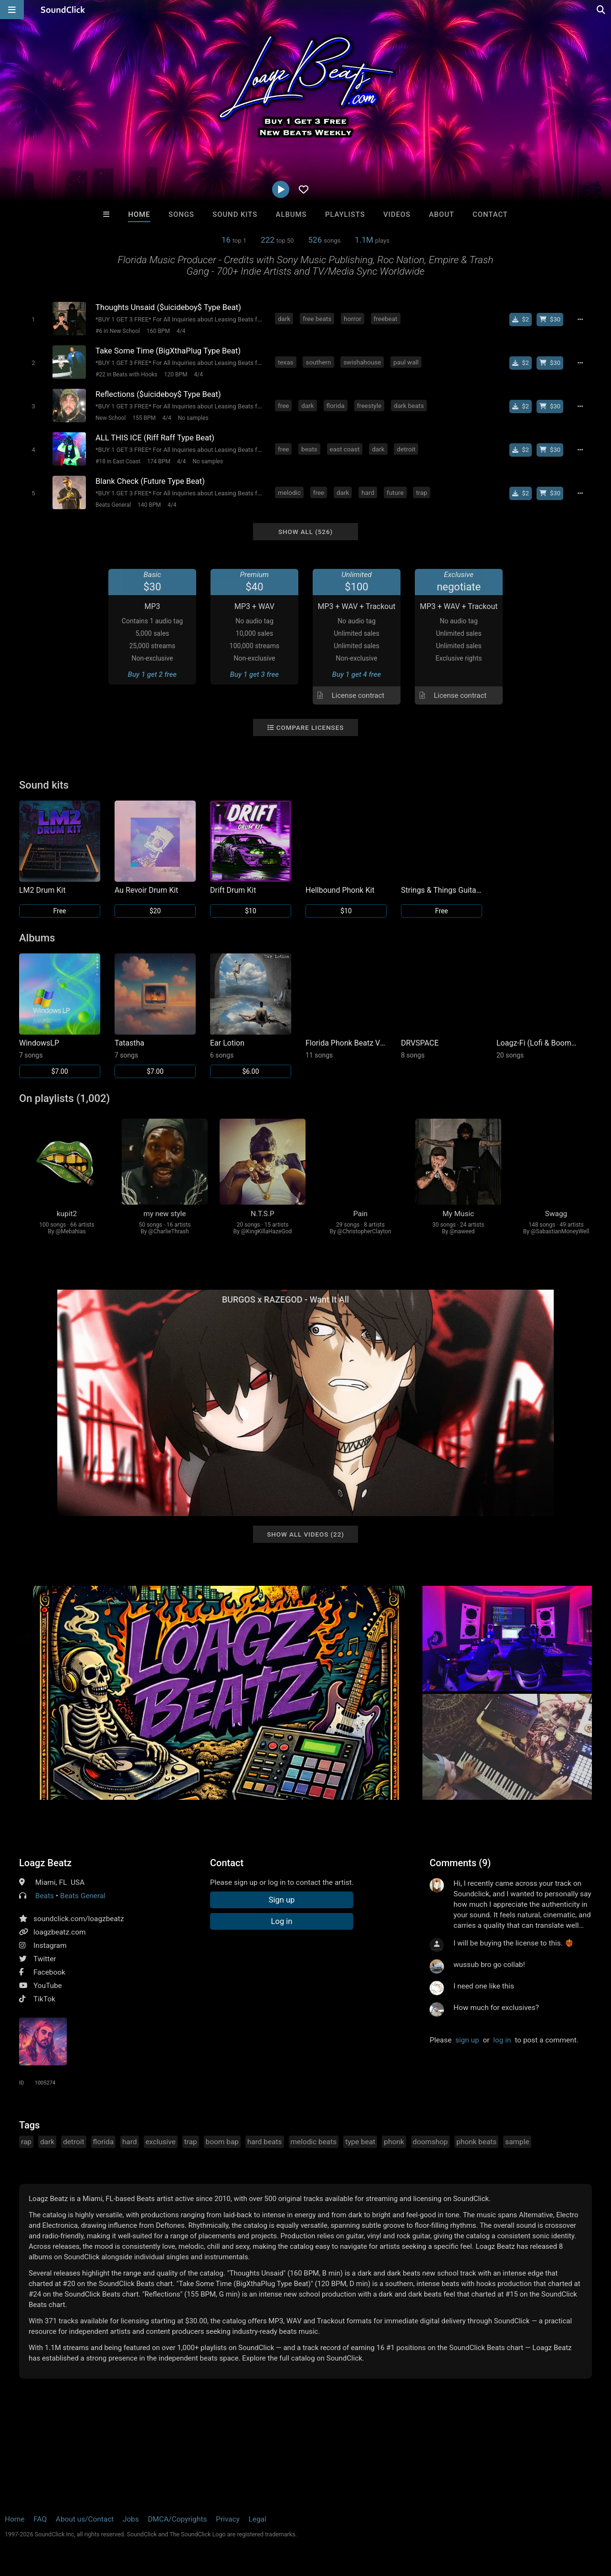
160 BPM (158, 331)
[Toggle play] (33, 319)
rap (26, 2142)
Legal (257, 2519)
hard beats (264, 2142)
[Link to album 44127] (155, 1015)
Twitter (44, 1959)
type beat (360, 2142)
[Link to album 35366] (250, 1015)
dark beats (409, 405)
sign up (467, 2040)
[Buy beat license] (550, 319)
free (283, 405)
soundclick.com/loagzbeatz (78, 1918)
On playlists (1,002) (64, 1098)
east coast (345, 449)
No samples (193, 418)
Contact (490, 214)
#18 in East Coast (117, 461)
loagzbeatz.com (59, 1932)
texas (286, 362)
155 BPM (144, 418)
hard (367, 492)
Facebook (49, 1972)
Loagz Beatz (45, 1863)
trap (421, 492)
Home (139, 214)
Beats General (113, 505)
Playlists (345, 214)
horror (352, 318)
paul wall (406, 362)
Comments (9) (460, 1863)
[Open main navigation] (12, 9)
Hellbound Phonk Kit (340, 890)
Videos (397, 214)
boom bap (222, 2142)
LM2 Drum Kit (42, 890)
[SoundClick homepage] (63, 9)
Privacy (228, 2519)
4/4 (181, 331)
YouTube (47, 1985)
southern (318, 362)
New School (110, 418)
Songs (181, 214)
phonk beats (476, 2142)
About (441, 214)
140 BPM (149, 505)
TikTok (44, 1999)
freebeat (386, 318)
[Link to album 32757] (537, 1006)
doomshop (430, 2142)
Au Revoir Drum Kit (146, 890)
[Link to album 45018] (59, 1015)
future (395, 492)
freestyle (369, 405)
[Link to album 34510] (441, 1006)
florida (336, 405)
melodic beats (314, 2142)
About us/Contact (85, 2519)
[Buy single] (520, 319)
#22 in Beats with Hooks (126, 374)
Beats (44, 1896)
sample (517, 2142)
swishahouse (362, 362)
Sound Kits (234, 214)
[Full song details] (580, 319)
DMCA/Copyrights (177, 2519)
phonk (394, 2142)
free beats (317, 318)
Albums (291, 214)
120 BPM (176, 374)
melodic (289, 492)
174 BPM (158, 461)
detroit (406, 449)
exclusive (161, 2142)
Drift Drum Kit (233, 890)
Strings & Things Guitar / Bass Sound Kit (441, 890)
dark (284, 318)
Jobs (131, 2519)
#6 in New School (117, 331)
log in (502, 2040)
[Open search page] (601, 9)
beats (309, 449)
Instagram (49, 1945)
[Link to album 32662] (346, 1006)
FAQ (40, 2519)
